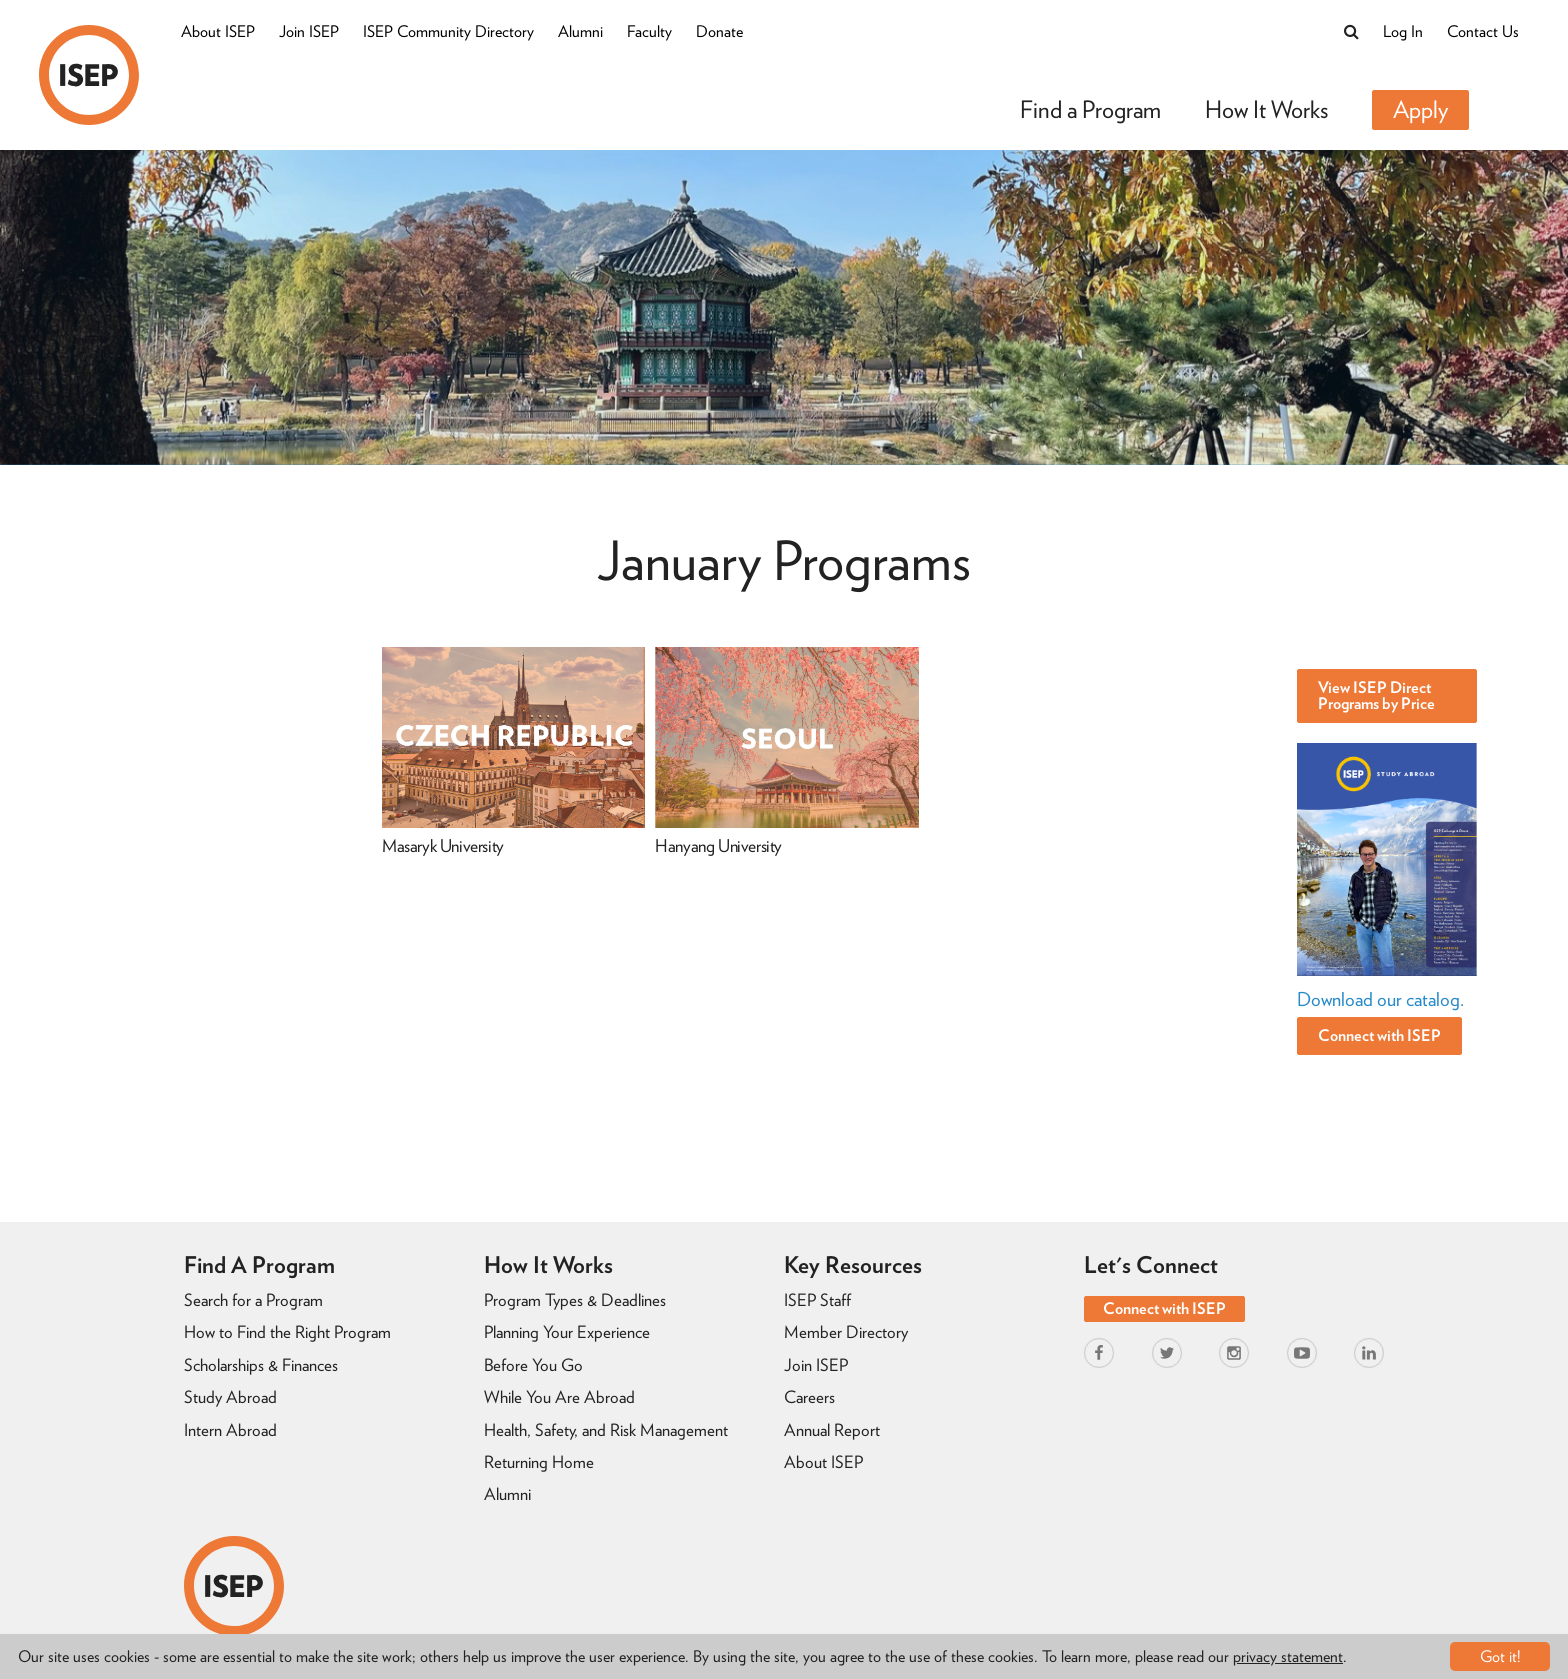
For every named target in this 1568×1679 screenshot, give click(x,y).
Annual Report (832, 1430)
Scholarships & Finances (261, 1365)
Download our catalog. (1380, 999)
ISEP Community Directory (448, 31)
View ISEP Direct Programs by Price (1376, 695)
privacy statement (1288, 1656)
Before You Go (533, 1365)
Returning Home (539, 1462)
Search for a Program (253, 1300)
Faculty (649, 31)
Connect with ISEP (1379, 1035)
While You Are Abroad (559, 1397)
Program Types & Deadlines (575, 1300)
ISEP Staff (817, 1300)
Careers (809, 1397)
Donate (719, 31)
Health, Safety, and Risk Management (606, 1430)
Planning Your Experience (567, 1332)
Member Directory (846, 1332)
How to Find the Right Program (287, 1332)
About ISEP (218, 31)
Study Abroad (230, 1397)
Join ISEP (309, 31)
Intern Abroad (230, 1430)
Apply (1420, 109)
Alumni (580, 31)
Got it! (1500, 1656)
